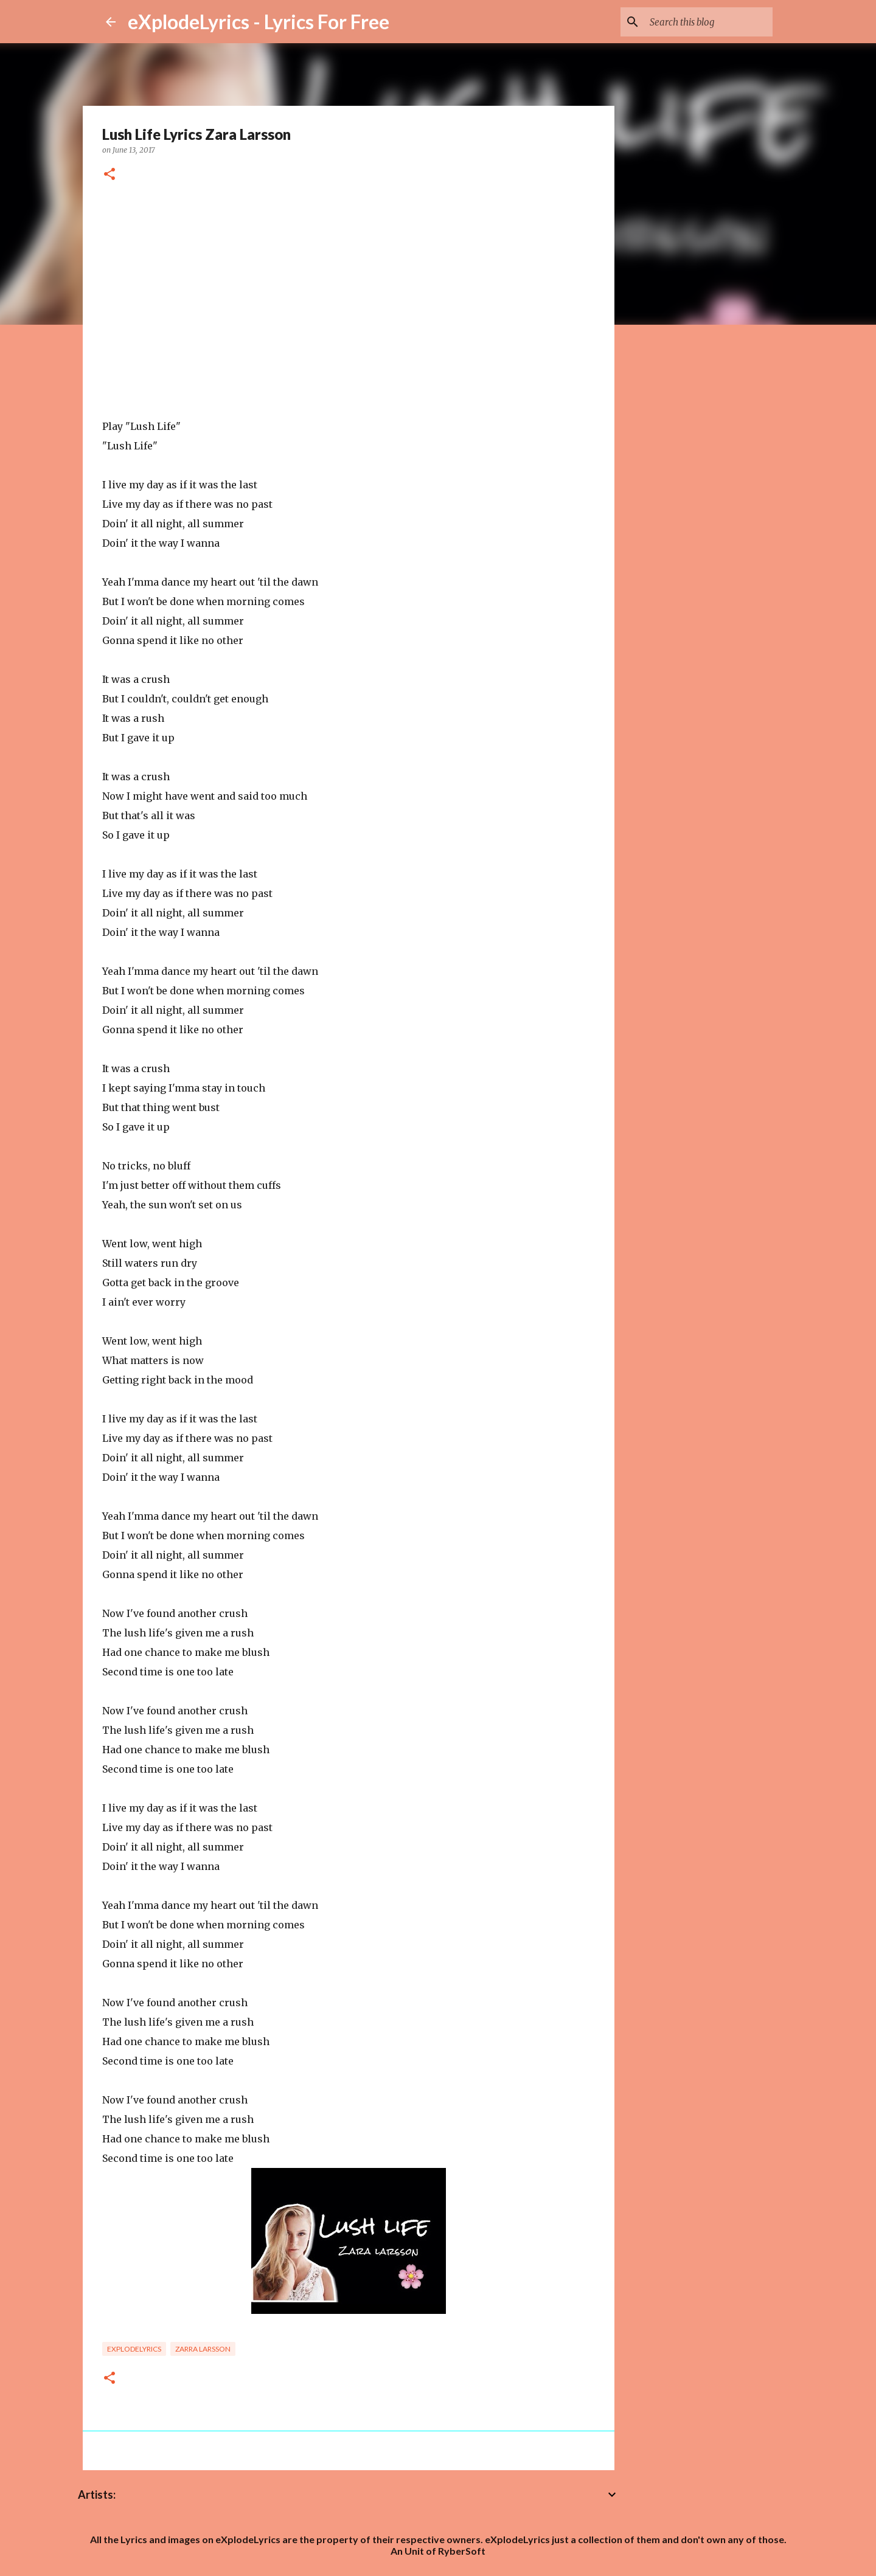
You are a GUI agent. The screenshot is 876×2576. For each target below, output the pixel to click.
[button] (109, 175)
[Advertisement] (348, 292)
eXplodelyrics (134, 2348)
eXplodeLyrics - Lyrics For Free (258, 21)
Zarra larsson (203, 2348)
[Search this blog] (709, 21)
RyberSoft (461, 2551)
